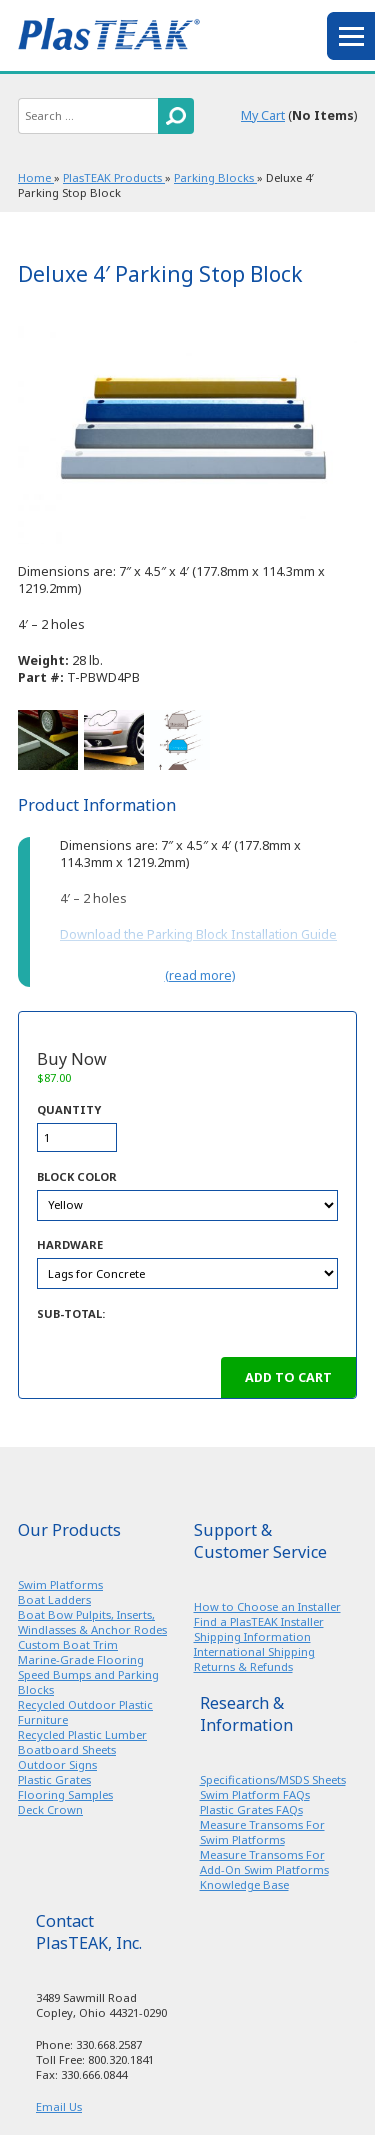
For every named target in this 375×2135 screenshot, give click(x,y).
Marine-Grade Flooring (81, 1659)
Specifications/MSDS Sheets (273, 1779)
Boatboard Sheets (67, 1749)
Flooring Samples (65, 1794)
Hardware (70, 1244)
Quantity (69, 1109)
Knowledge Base (244, 1884)
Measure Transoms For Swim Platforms (262, 1832)
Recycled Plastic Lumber (82, 1734)
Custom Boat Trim (68, 1644)
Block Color (77, 1176)
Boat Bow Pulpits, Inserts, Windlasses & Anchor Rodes (92, 1622)
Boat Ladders (54, 1599)
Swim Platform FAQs (255, 1794)
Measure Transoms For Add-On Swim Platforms (264, 1862)
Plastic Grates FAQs (251, 1809)
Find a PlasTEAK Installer (259, 1621)
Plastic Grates (54, 1779)
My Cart (263, 115)
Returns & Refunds (243, 1666)
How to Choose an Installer (267, 1606)
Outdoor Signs (57, 1764)
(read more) (200, 975)
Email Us (59, 2106)
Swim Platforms (60, 1584)
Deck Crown (50, 1809)
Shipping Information (252, 1636)
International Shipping (254, 1651)
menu (351, 36)
